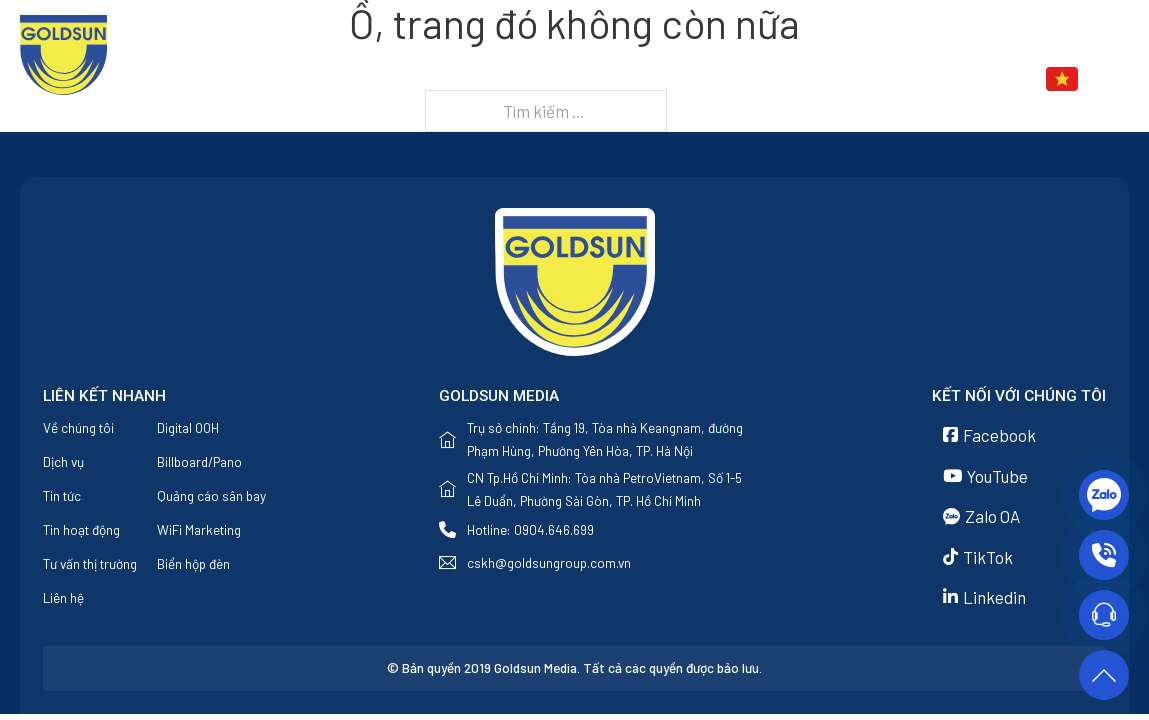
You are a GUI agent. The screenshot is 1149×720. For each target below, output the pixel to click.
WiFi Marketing (199, 529)
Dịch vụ (732, 79)
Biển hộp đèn (193, 563)
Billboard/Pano (199, 461)
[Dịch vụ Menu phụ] (779, 81)
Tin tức (834, 79)
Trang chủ (523, 79)
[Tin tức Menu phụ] (881, 81)
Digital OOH (188, 427)
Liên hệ (936, 79)
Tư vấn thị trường (90, 563)
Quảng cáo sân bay (211, 495)
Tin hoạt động (81, 529)
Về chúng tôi (634, 79)
